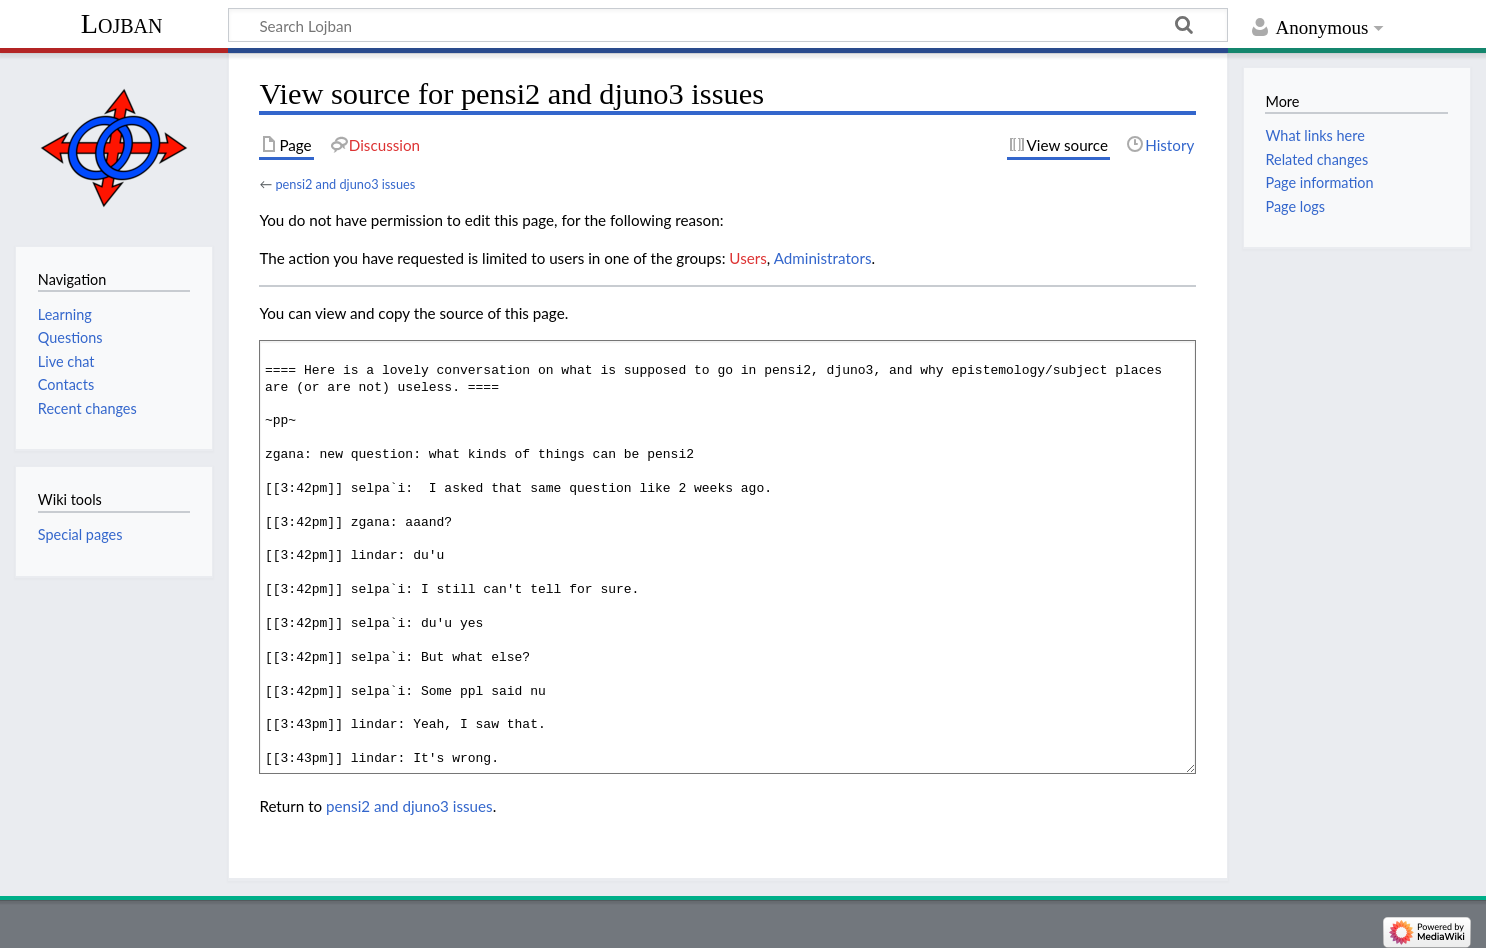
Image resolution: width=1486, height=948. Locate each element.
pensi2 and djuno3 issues (345, 184)
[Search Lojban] (728, 25)
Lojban (122, 23)
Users (747, 258)
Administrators (823, 258)
